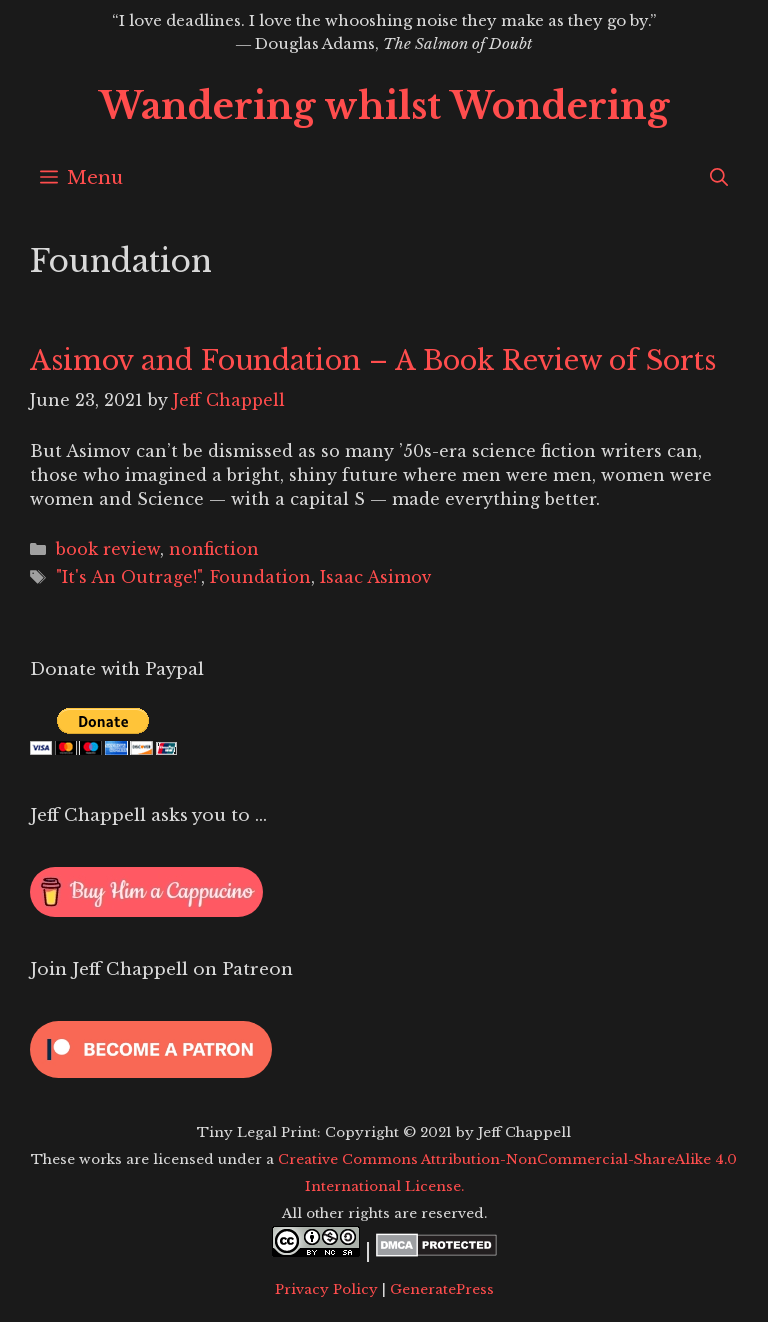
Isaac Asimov (376, 577)
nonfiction (214, 549)
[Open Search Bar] (719, 178)
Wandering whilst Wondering (384, 106)
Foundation (260, 577)
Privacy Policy (326, 1289)
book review (108, 549)
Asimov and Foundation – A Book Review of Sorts (373, 360)
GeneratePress (442, 1289)
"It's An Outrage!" (128, 577)
